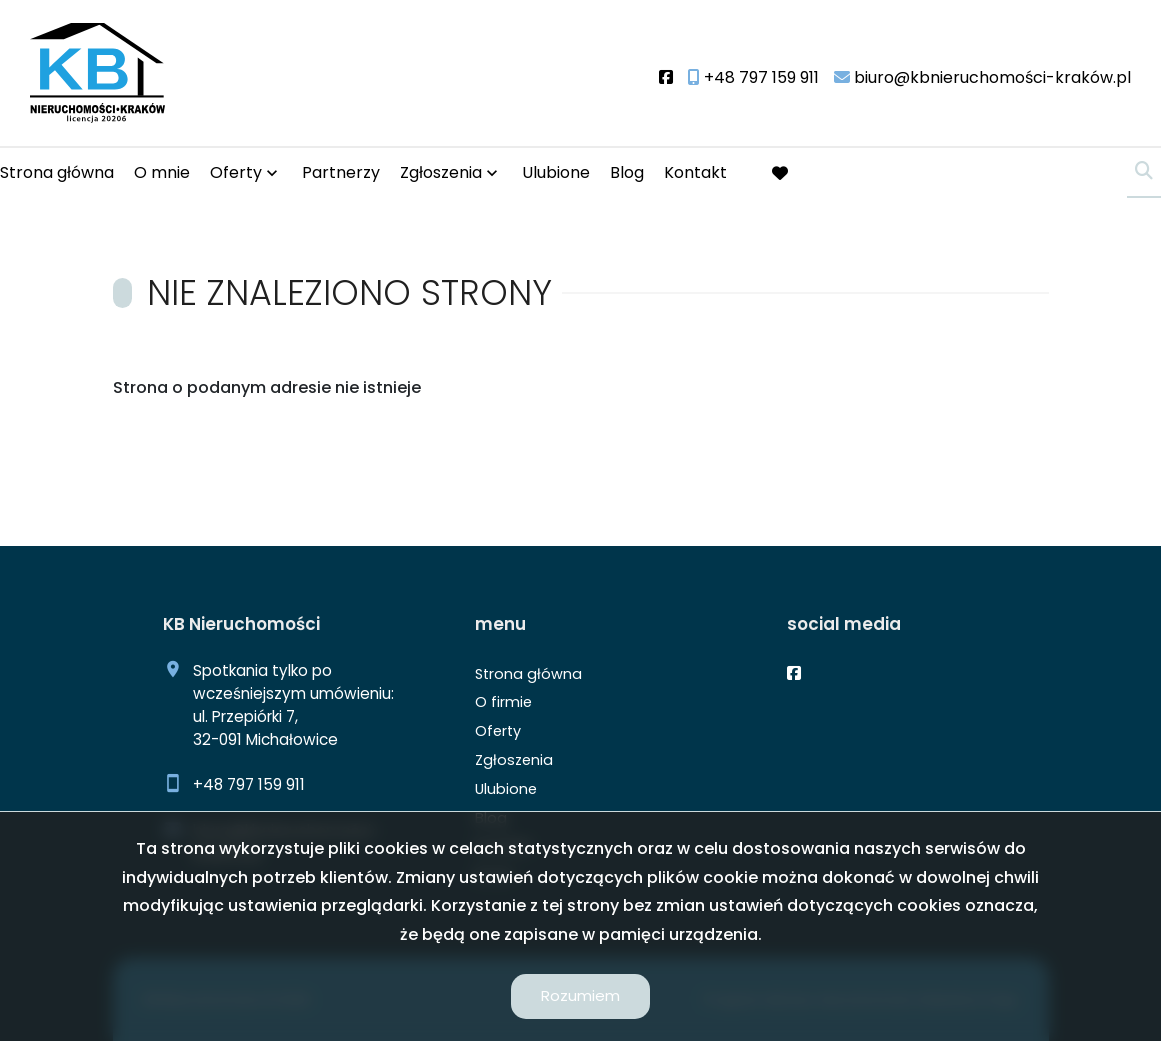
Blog (627, 172)
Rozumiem (580, 995)
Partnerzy (341, 172)
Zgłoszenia (441, 172)
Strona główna (57, 172)
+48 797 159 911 (249, 784)
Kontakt (695, 172)
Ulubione (556, 172)
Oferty (236, 172)
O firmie (503, 702)
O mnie (162, 172)
